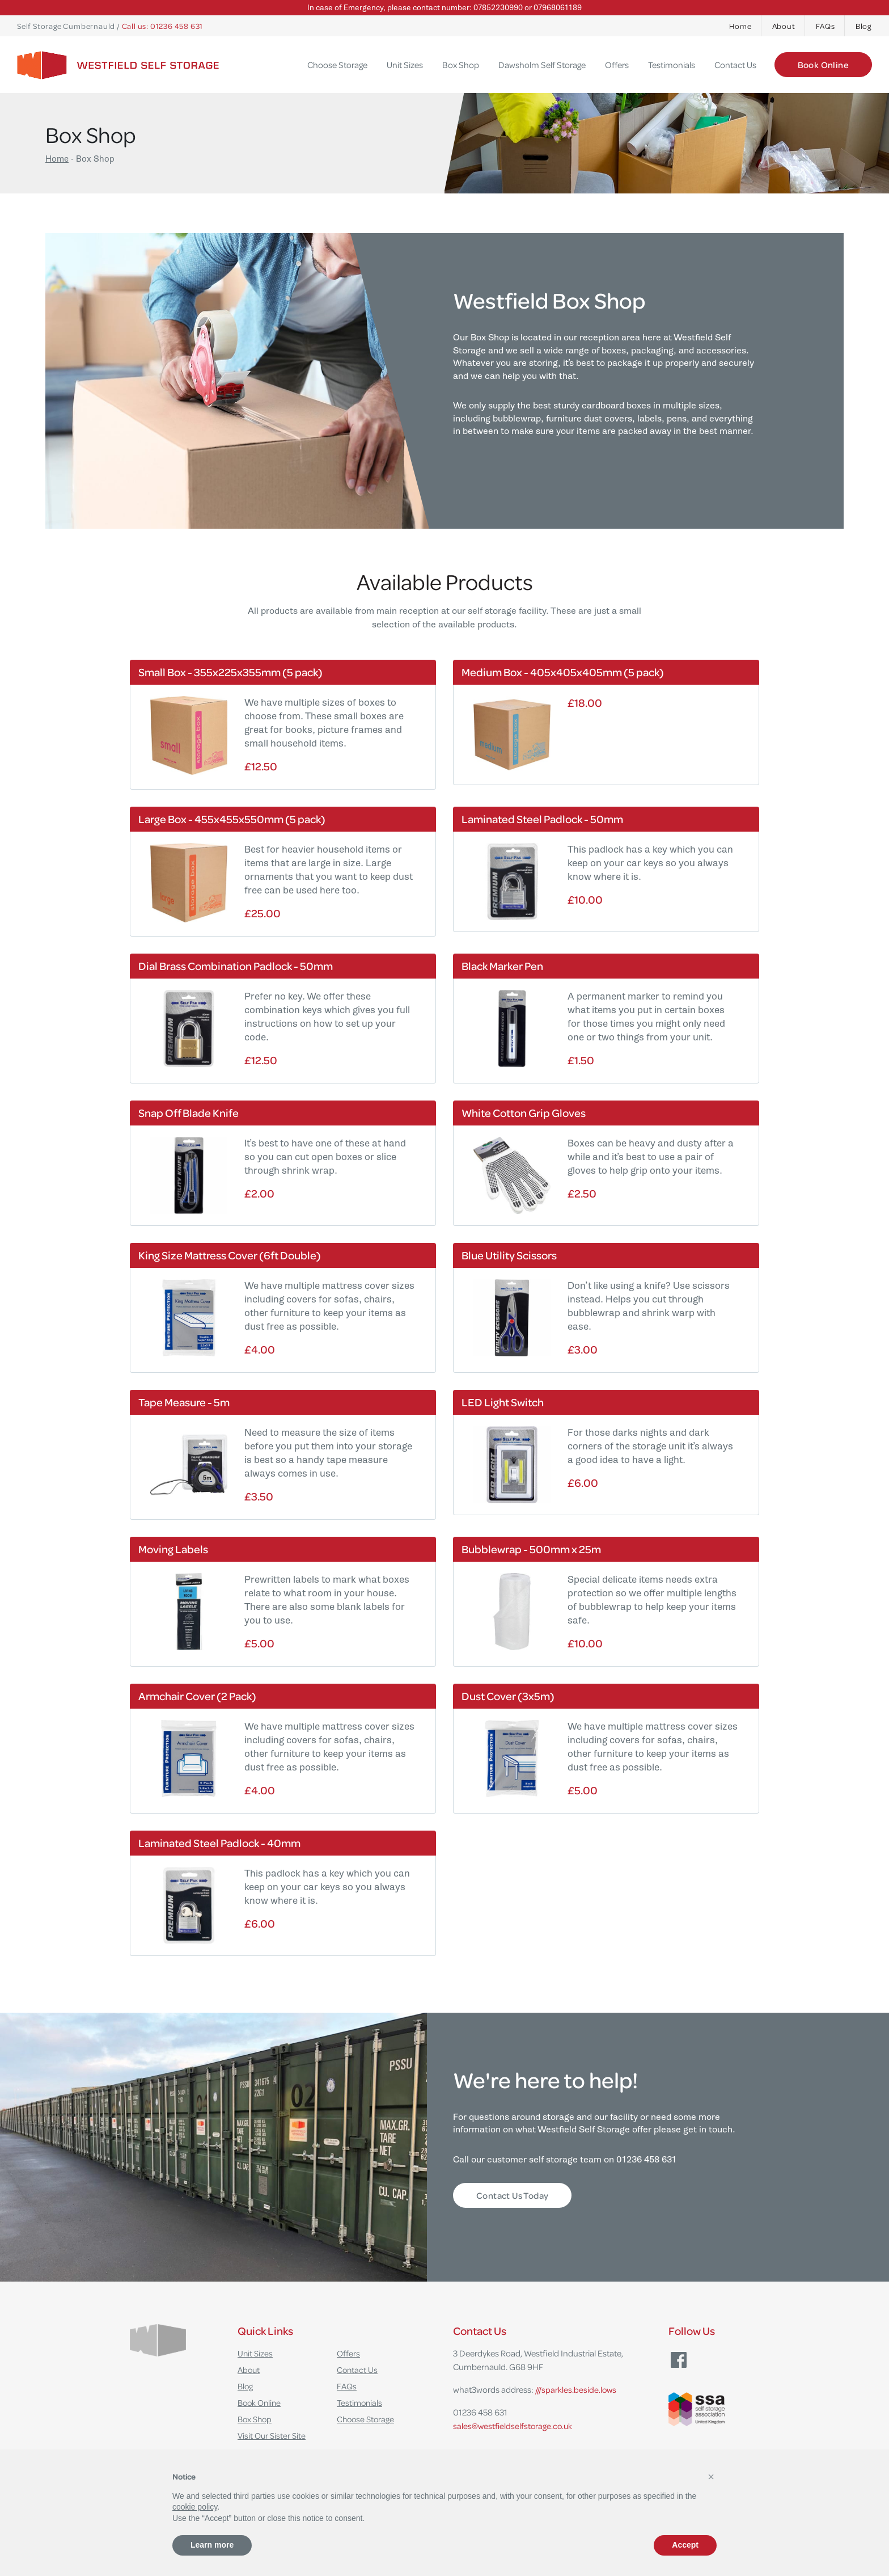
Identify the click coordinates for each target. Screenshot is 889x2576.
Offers (617, 64)
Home (740, 25)
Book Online (823, 64)
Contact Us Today (512, 2195)
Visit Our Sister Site (273, 2435)
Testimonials (671, 64)
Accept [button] (685, 2544)
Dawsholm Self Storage (542, 64)
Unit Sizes (405, 64)
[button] (711, 2477)
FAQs (825, 25)
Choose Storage (337, 64)
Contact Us (735, 64)
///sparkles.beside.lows (576, 2389)
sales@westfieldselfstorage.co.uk (514, 2425)
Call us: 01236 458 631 (163, 25)
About (783, 25)
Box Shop (460, 64)
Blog (863, 25)
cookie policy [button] (194, 2506)
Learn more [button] (212, 2544)
